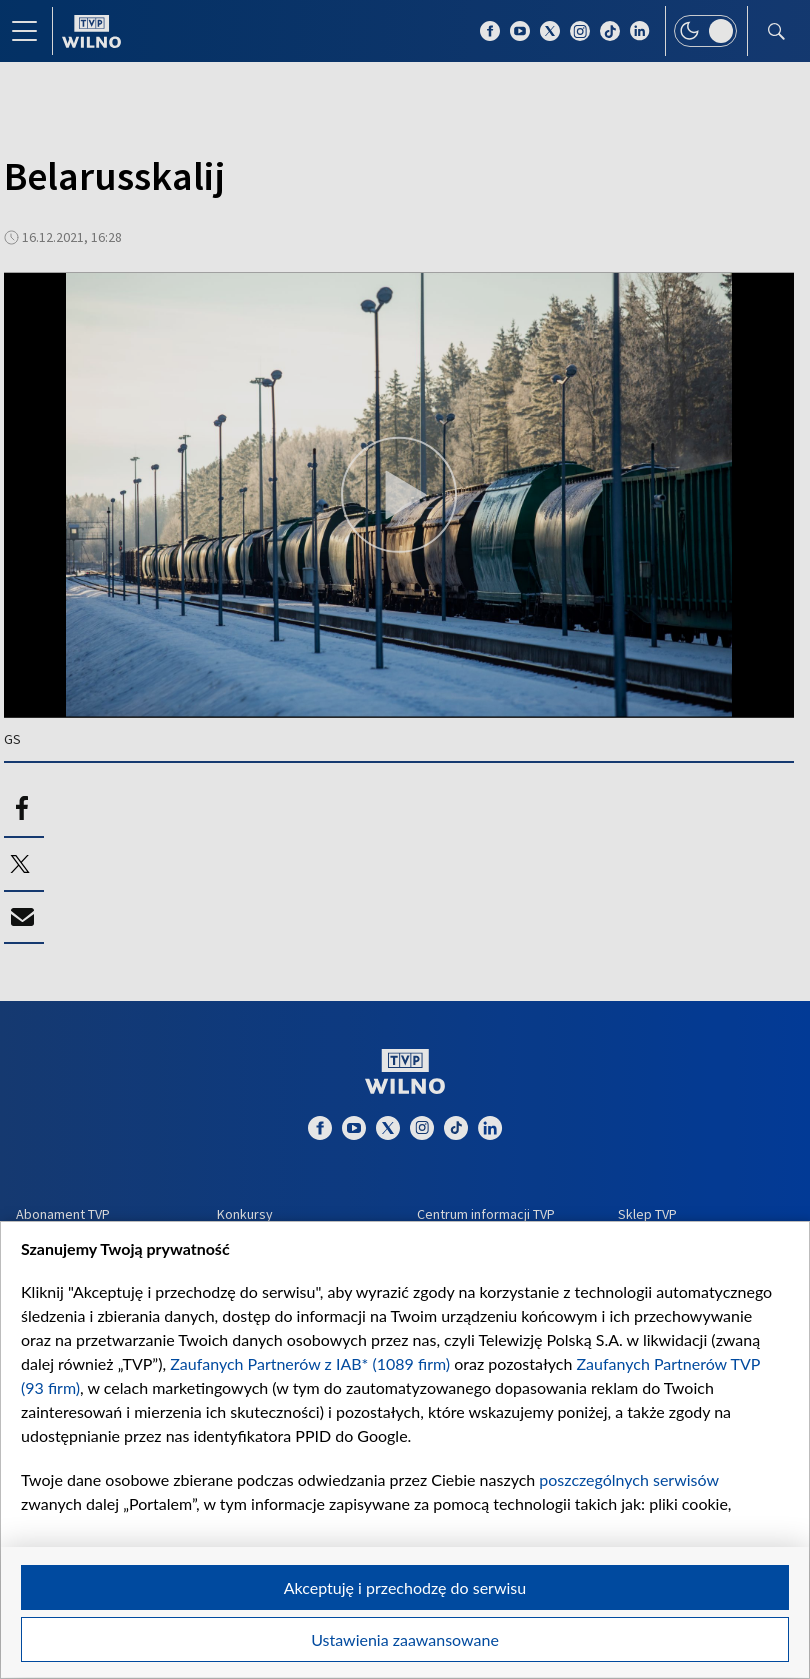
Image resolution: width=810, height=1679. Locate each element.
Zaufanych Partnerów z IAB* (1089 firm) (310, 1363)
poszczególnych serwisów (628, 1479)
